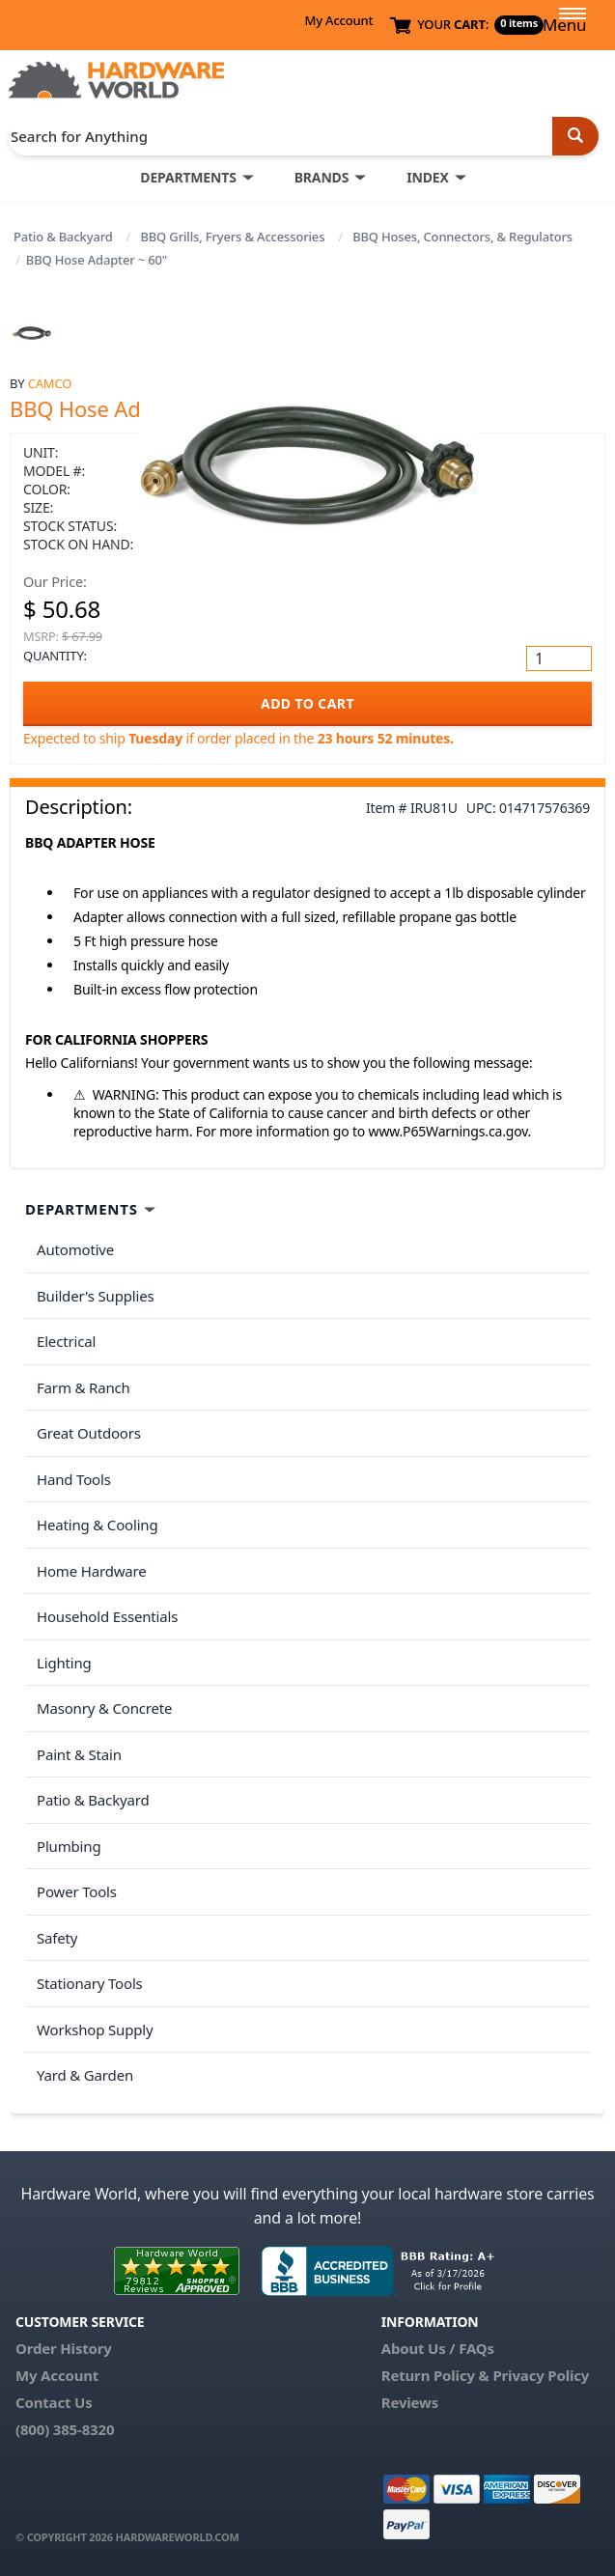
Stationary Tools (90, 1983)
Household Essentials (107, 1616)
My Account (338, 20)
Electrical (66, 1341)
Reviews (409, 2402)
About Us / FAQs (437, 2348)
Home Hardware (92, 1571)
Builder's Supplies (95, 1295)
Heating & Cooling (97, 1524)
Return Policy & (435, 2375)
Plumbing (68, 1846)
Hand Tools (74, 1479)
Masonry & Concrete (104, 1708)
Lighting (64, 1662)
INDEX (427, 177)
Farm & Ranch (83, 1387)
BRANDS (321, 177)
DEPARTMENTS (188, 177)
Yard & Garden (85, 2075)
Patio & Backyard (63, 236)
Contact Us (54, 2402)
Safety (57, 1937)
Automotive (75, 1249)
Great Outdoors (89, 1432)
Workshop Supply (95, 2029)
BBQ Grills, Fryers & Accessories (232, 236)
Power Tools (77, 1891)
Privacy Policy (540, 2375)
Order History (63, 2348)
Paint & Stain (79, 1754)
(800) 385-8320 (64, 2429)
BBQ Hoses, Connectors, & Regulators (462, 236)
